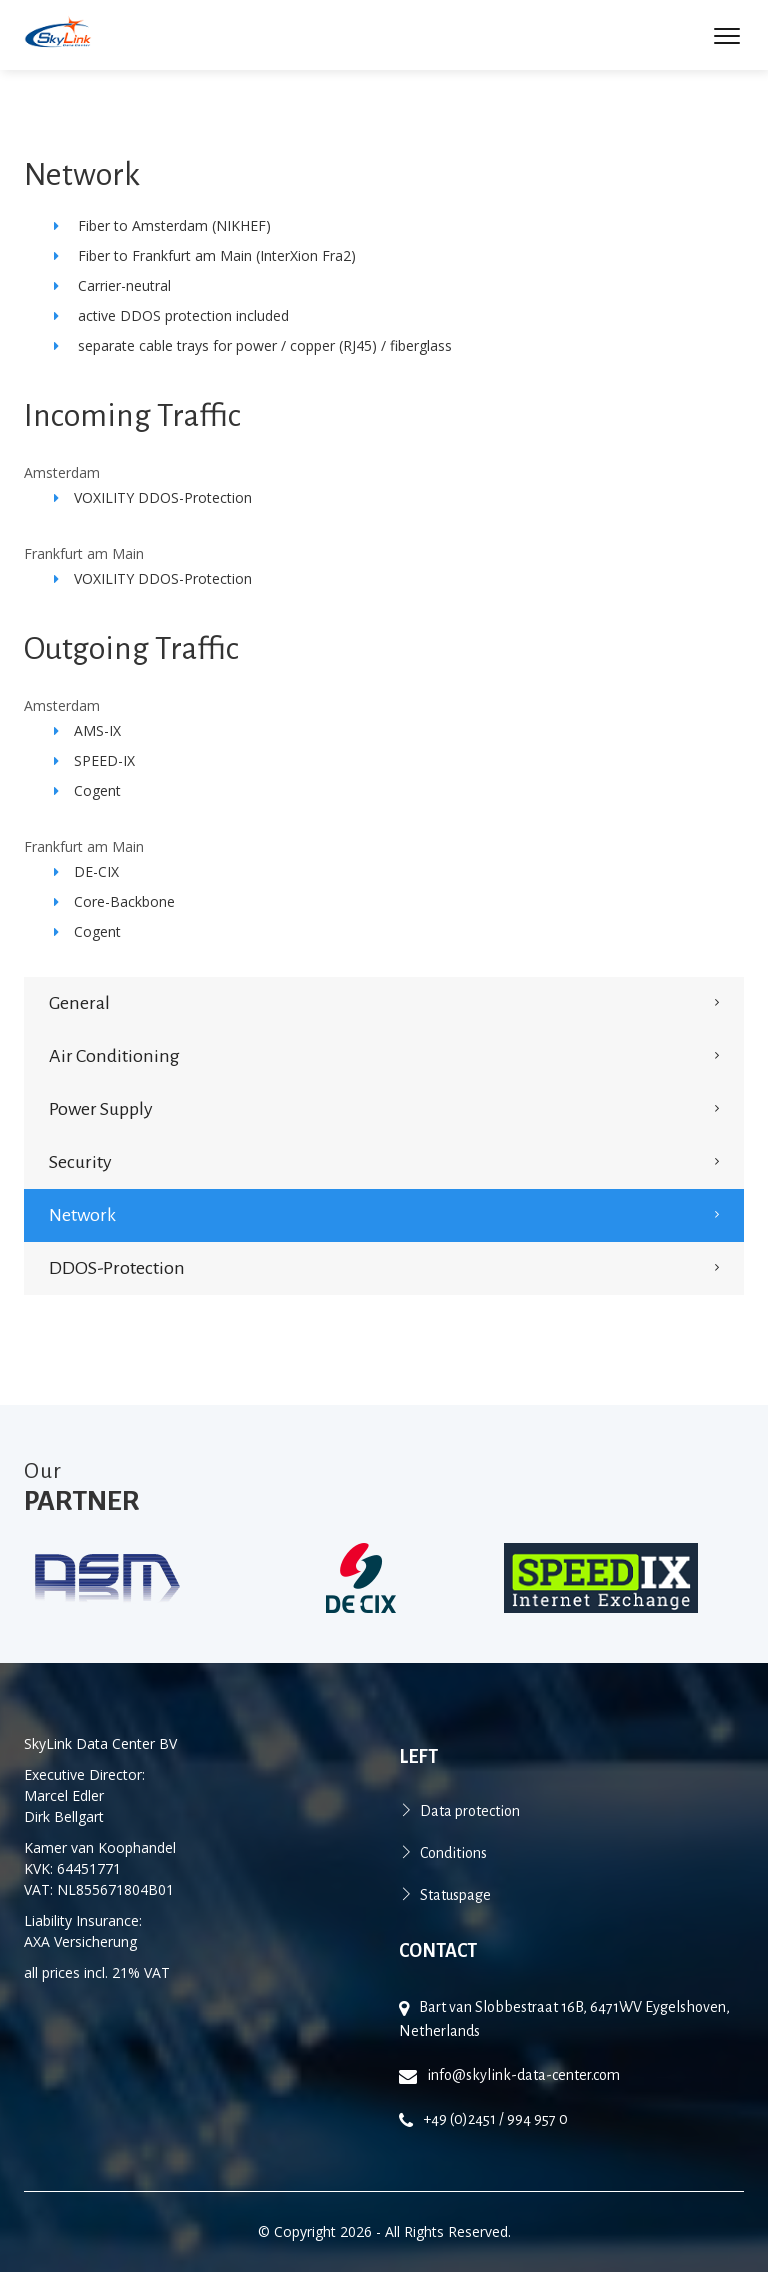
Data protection (470, 1811)
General (79, 1003)
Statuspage (455, 1895)
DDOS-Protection (117, 1268)
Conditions (453, 1853)
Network (82, 1215)
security (80, 1162)
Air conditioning (114, 1056)
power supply (101, 1109)
